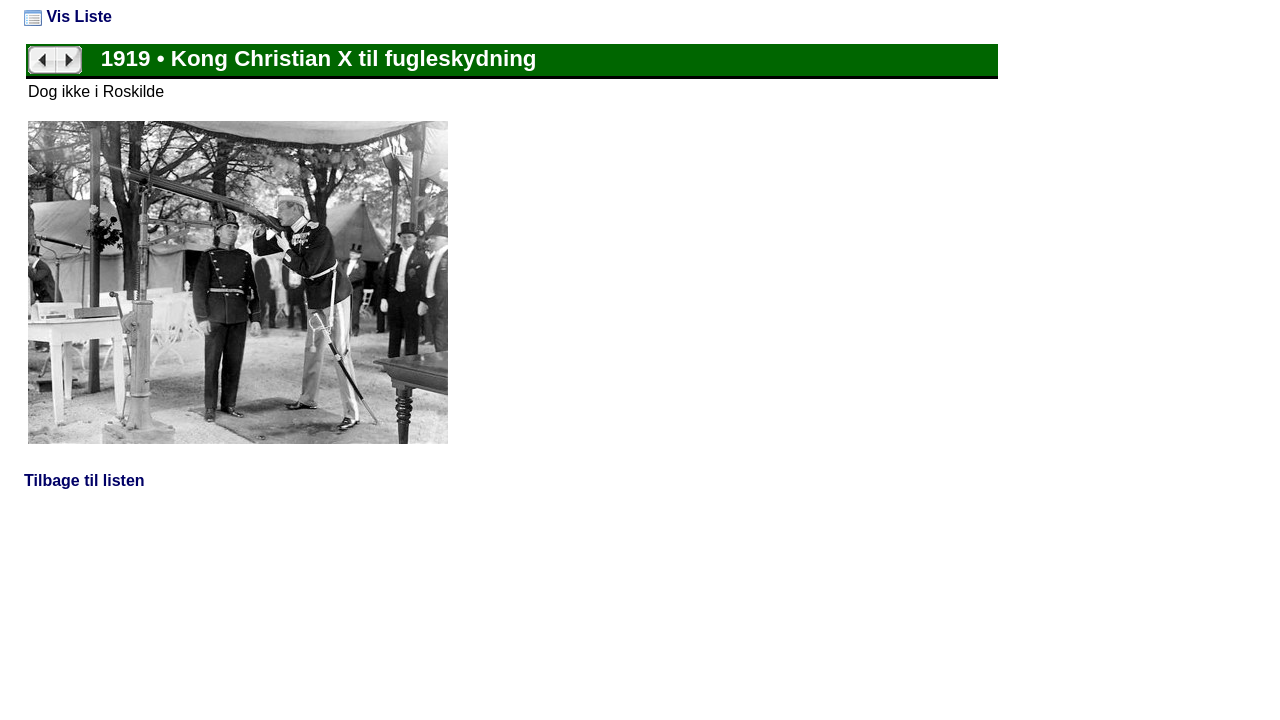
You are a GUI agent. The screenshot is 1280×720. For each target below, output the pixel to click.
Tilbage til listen (84, 480)
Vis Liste (68, 16)
